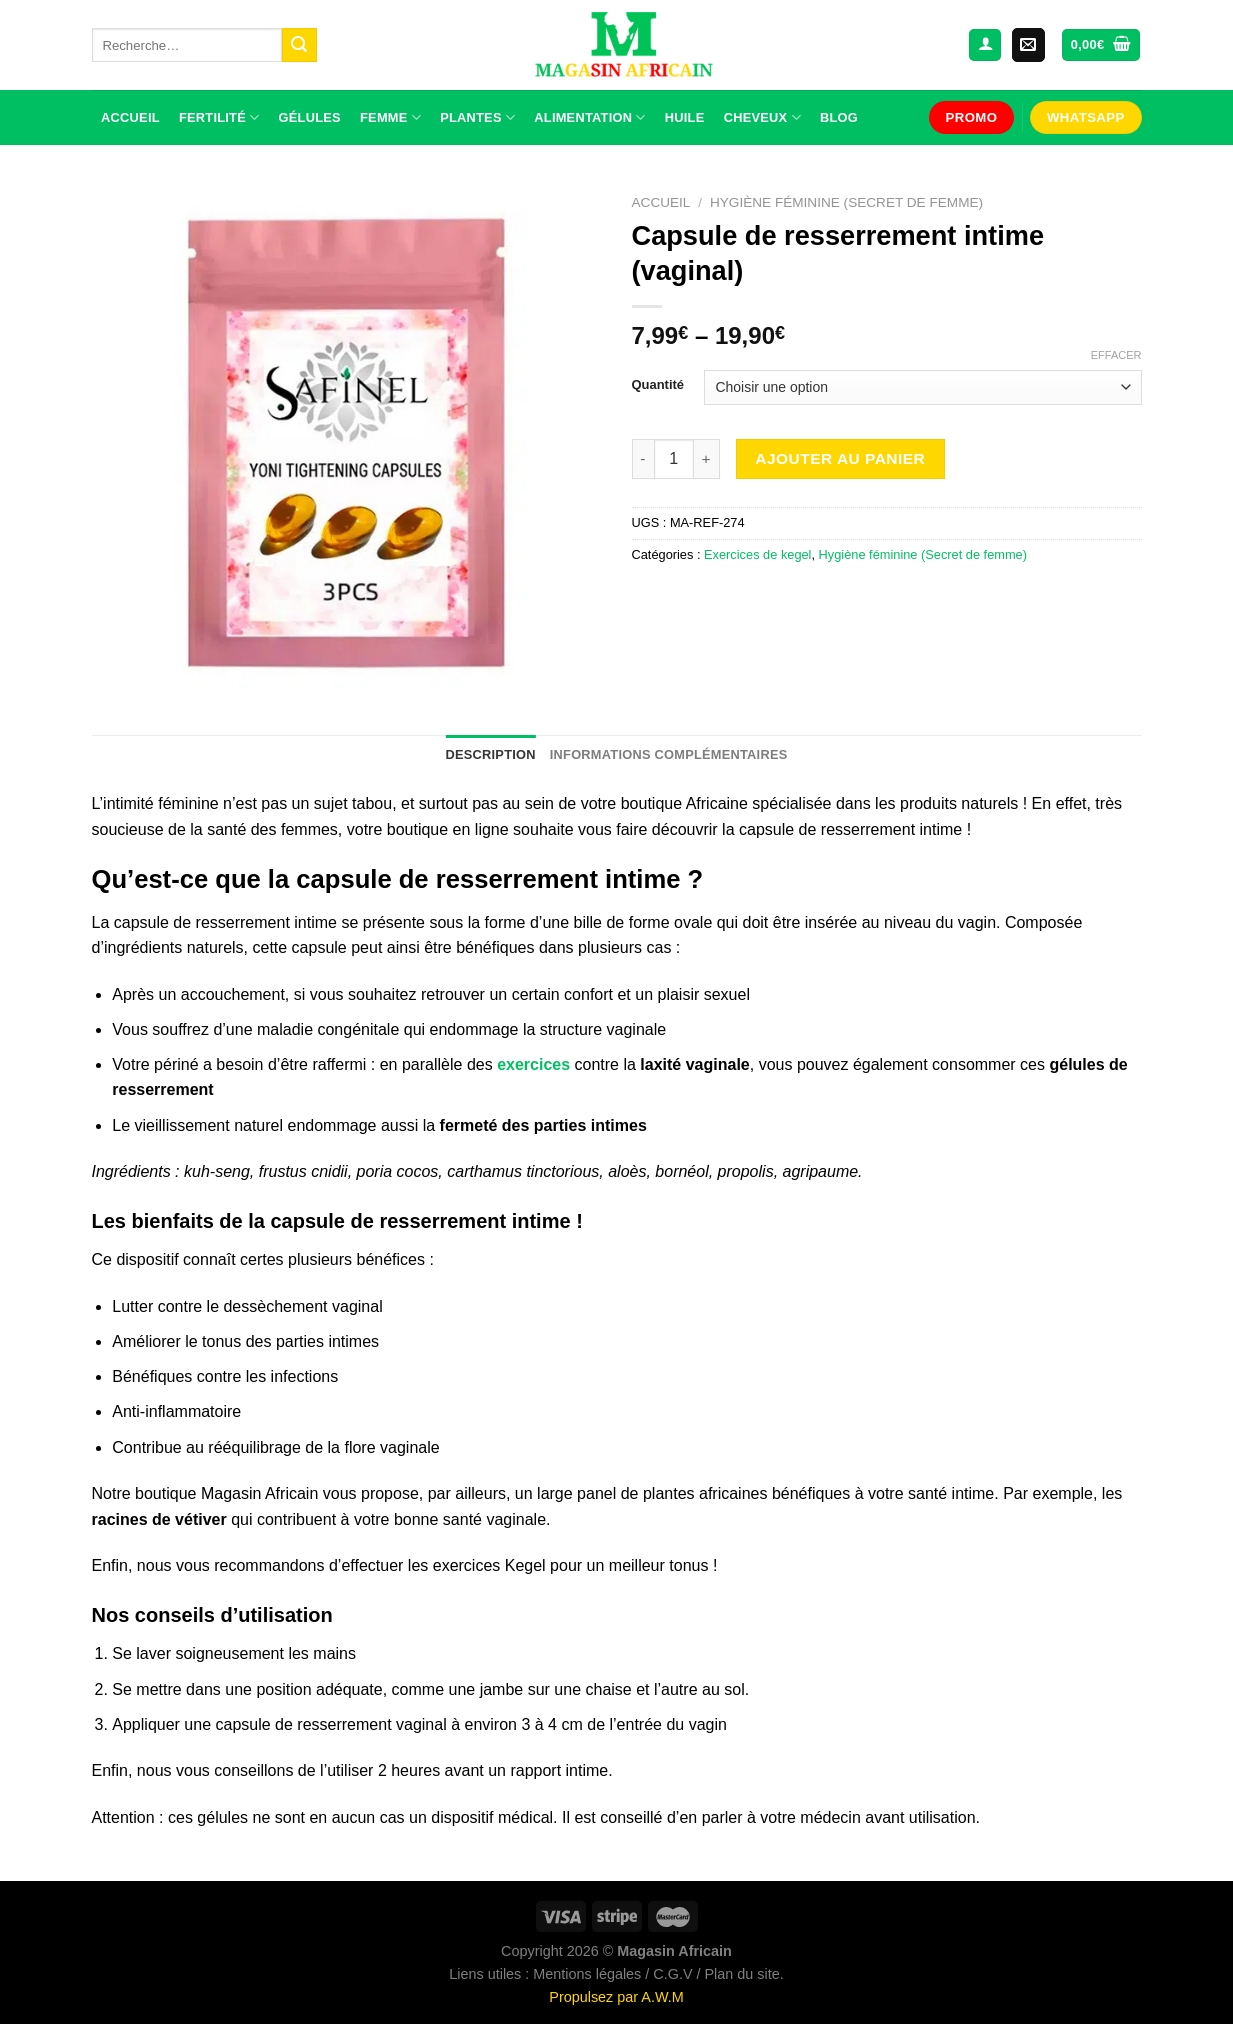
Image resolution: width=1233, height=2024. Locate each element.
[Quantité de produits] (674, 459)
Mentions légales (587, 1974)
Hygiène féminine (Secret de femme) (846, 202)
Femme (390, 117)
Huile (685, 117)
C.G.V (672, 1974)
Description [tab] (490, 754)
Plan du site (741, 1974)
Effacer (1116, 355)
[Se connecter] (985, 45)
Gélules (310, 117)
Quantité (658, 385)
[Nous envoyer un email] (1028, 45)
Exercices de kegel (757, 554)
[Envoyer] (299, 45)
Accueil (130, 117)
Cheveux (762, 117)
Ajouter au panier (840, 458)
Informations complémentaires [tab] (669, 754)
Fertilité (219, 117)
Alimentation (589, 117)
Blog (839, 117)
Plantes (477, 117)
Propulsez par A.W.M (616, 1997)
